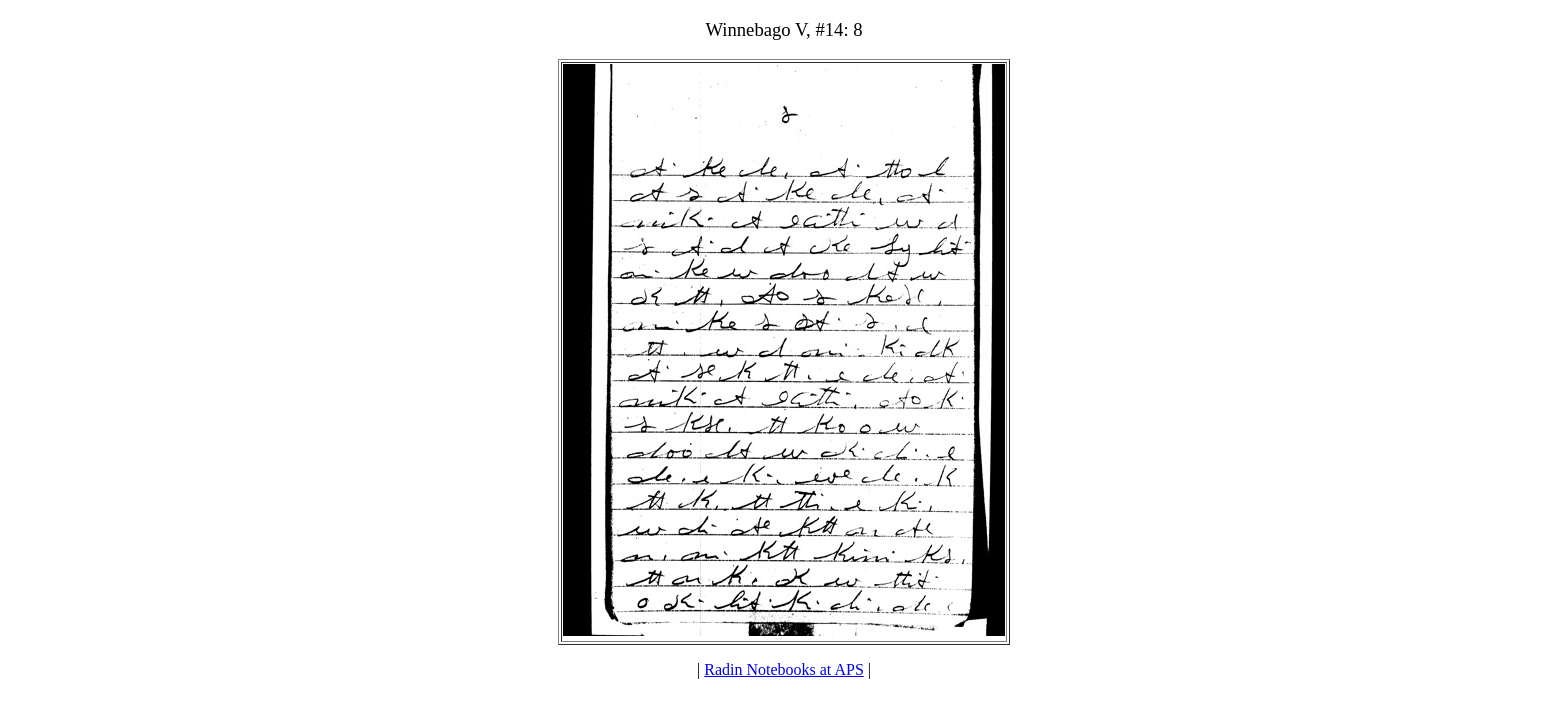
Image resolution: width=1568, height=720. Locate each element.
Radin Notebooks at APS (784, 669)
